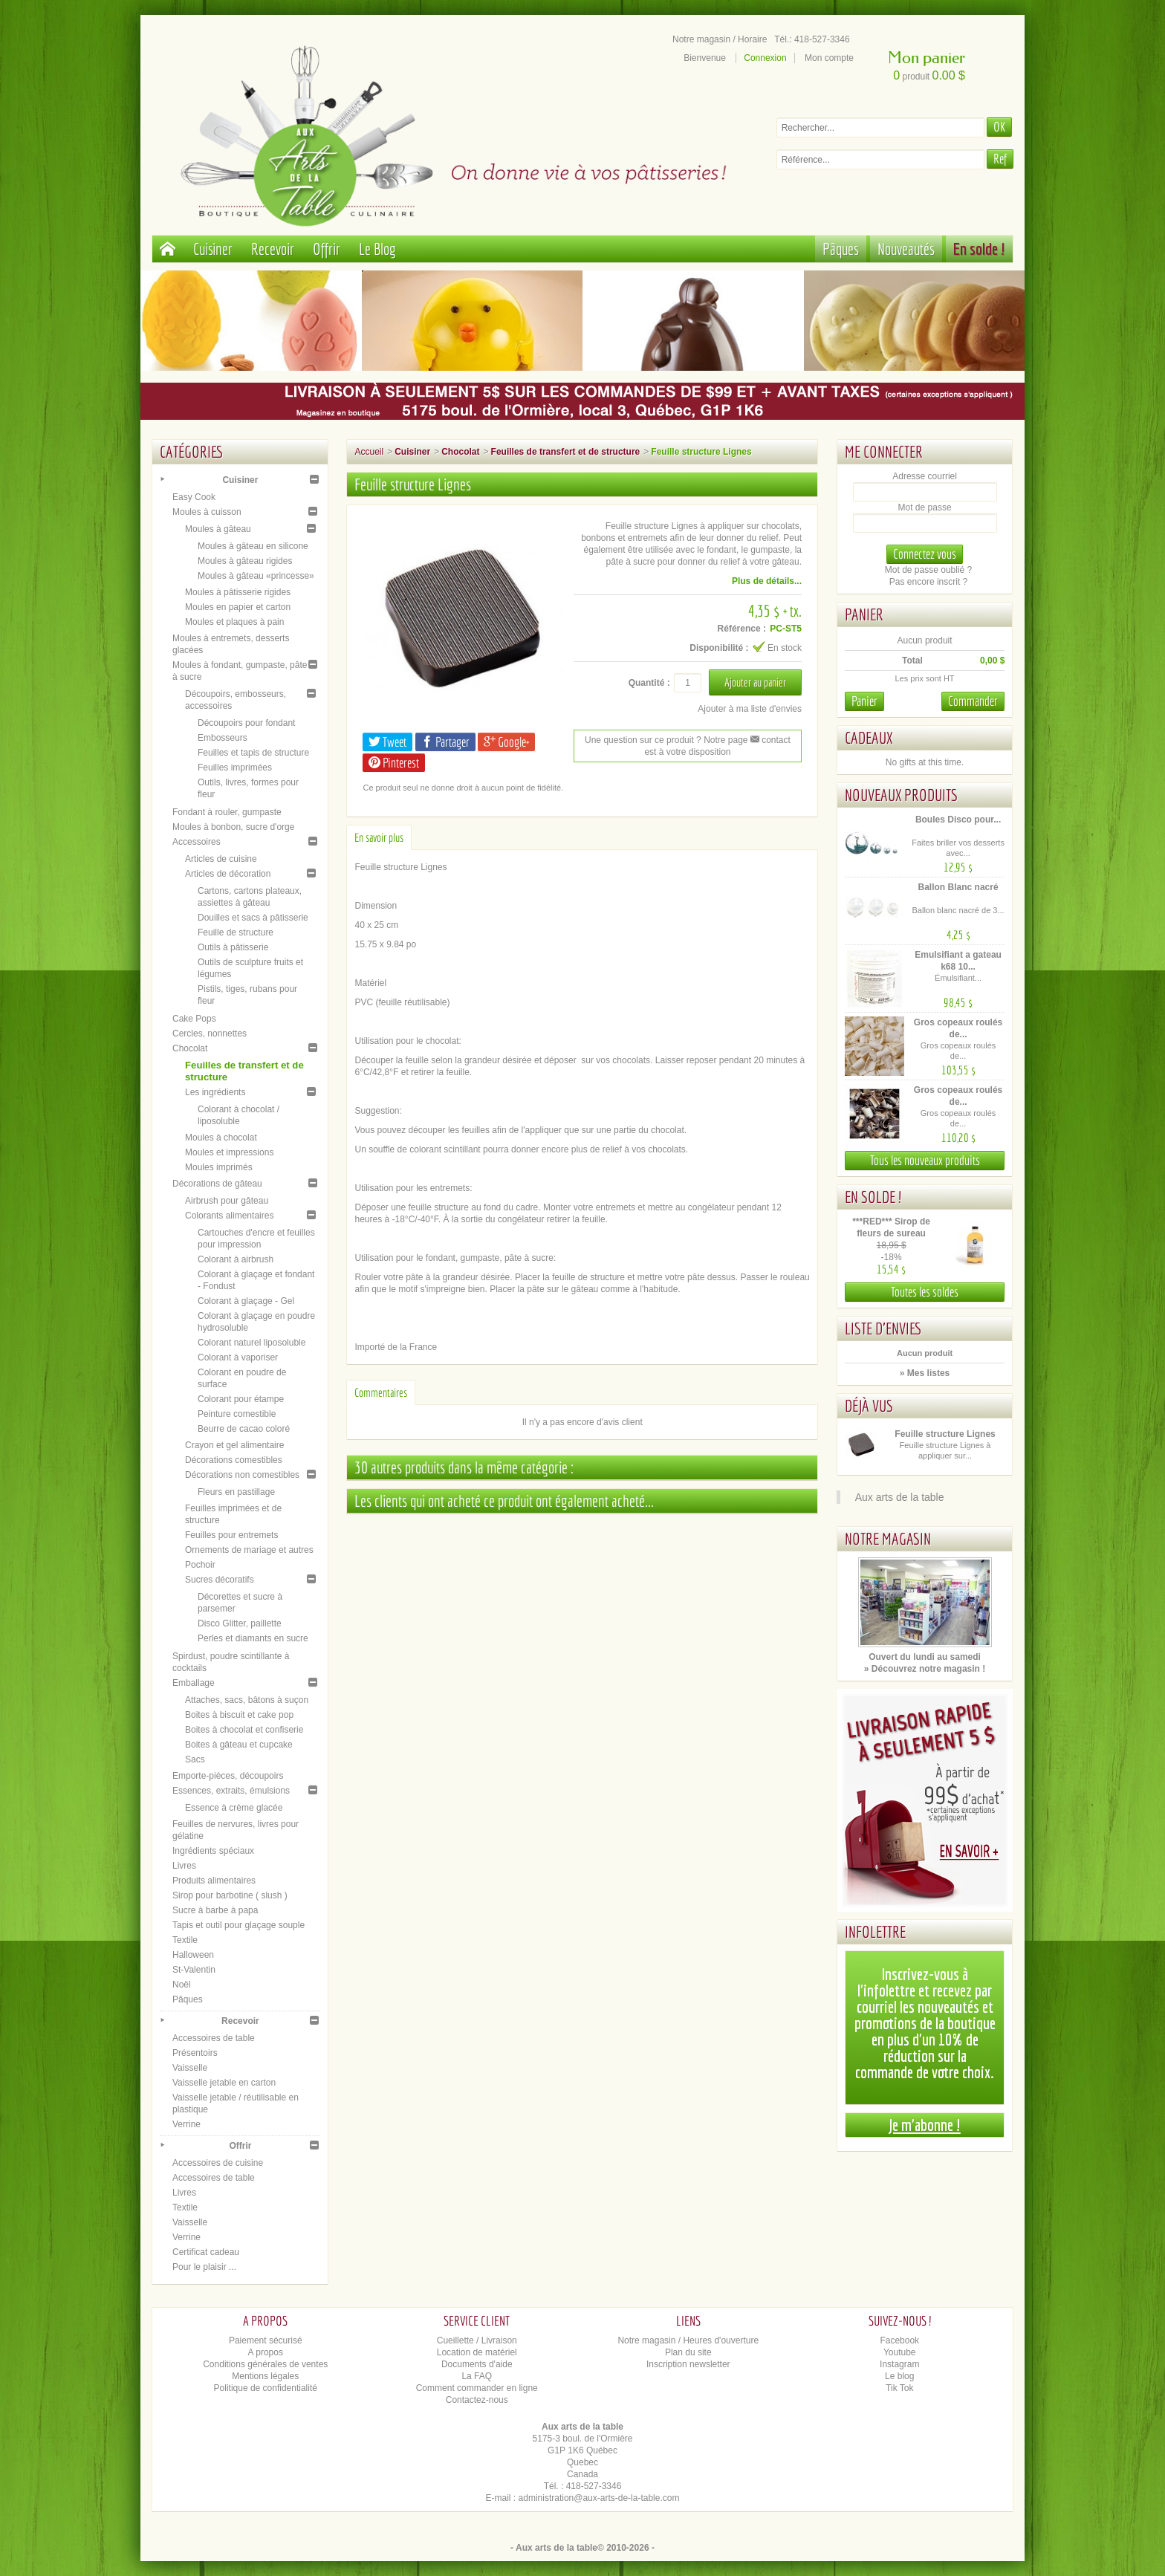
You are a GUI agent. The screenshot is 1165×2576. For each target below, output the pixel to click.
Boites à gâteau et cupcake (239, 1744)
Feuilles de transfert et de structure (565, 452)
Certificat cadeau (205, 2252)
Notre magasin (888, 1538)
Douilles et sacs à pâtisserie (253, 917)
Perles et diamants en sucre (253, 1638)
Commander (973, 701)
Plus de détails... (767, 581)
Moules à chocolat (221, 1137)
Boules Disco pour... (958, 819)
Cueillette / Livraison (477, 2340)
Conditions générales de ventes (265, 2364)
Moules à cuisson (206, 512)
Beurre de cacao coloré (244, 1429)
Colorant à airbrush (235, 1259)
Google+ (506, 742)
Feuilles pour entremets (231, 1535)
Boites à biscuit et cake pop (239, 1715)
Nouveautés (906, 248)
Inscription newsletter (688, 2364)
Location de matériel (477, 2352)
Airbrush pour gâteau (226, 1200)
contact (770, 740)
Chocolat (189, 1048)
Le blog (899, 2376)
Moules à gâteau (218, 529)
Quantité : (649, 683)
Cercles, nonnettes (209, 1033)
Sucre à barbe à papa (215, 1910)
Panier (864, 614)
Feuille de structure (235, 932)
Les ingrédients (215, 1092)
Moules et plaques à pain (234, 622)
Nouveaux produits (901, 794)
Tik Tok (899, 2388)
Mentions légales (265, 2376)
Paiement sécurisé (265, 2340)
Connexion (765, 58)
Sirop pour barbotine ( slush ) (230, 1895)
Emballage (193, 1683)
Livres (184, 1865)
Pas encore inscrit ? (928, 582)
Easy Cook (193, 497)
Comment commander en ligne (477, 2388)
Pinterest (394, 762)
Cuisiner (213, 248)
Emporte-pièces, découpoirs (227, 1776)
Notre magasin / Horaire (719, 39)
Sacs (195, 1759)
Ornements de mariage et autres (249, 1550)
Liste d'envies (883, 1328)
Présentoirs (195, 2053)
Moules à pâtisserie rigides (238, 592)
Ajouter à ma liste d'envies (750, 709)
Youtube (899, 2352)
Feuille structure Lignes (945, 1434)
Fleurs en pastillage (236, 1492)
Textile (185, 1940)
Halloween (193, 1955)
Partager (445, 742)
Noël (181, 1984)
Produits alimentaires (214, 1880)
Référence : (742, 628)
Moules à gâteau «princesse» (256, 576)
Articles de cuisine (221, 859)
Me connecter (884, 451)
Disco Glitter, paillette (240, 1623)
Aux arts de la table (899, 1497)
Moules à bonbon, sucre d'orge (233, 827)
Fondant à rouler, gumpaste (227, 812)
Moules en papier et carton (238, 607)
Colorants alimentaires (229, 1215)
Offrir (326, 248)
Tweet (387, 742)
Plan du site (688, 2352)
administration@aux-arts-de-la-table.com (599, 2498)
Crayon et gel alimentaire (234, 1445)
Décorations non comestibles (242, 1475)
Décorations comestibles (233, 1460)
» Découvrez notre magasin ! (924, 1669)
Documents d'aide (477, 2364)
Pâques (840, 248)
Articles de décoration (227, 874)
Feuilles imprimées (235, 767)
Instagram (899, 2364)
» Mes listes (925, 1373)
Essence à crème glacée (233, 1808)
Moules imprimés (219, 1167)
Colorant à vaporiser (238, 1357)
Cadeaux (868, 737)
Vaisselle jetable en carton (224, 2082)
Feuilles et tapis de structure (253, 752)
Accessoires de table (213, 2038)
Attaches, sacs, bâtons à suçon (246, 1700)
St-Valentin (193, 1970)
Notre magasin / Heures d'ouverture (688, 2340)
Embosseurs (222, 738)
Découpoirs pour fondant (246, 723)
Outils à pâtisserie (233, 947)
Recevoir (272, 248)
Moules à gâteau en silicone (253, 546)
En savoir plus (378, 837)
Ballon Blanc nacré (958, 887)
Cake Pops (194, 1018)
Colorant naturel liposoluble (251, 1342)
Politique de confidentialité (265, 2388)
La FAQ (476, 2376)
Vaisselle (189, 2068)
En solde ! (979, 248)
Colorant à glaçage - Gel (246, 1301)
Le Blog (377, 248)
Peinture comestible (237, 1414)
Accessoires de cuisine (217, 2163)
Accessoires (196, 842)
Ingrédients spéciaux (213, 1851)
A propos (265, 2352)
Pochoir (200, 1565)
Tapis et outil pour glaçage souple (238, 1925)
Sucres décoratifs (219, 1579)
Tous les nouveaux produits (925, 1160)
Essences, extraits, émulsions (231, 1790)
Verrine (186, 2124)
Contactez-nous (477, 2400)
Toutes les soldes (924, 1292)
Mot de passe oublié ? (928, 570)
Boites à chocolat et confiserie (244, 1730)
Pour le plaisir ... (204, 2267)
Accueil (368, 452)
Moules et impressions (229, 1152)
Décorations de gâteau (217, 1183)
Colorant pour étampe (241, 1399)
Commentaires (380, 1392)
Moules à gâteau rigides (245, 561)
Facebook (899, 2340)
